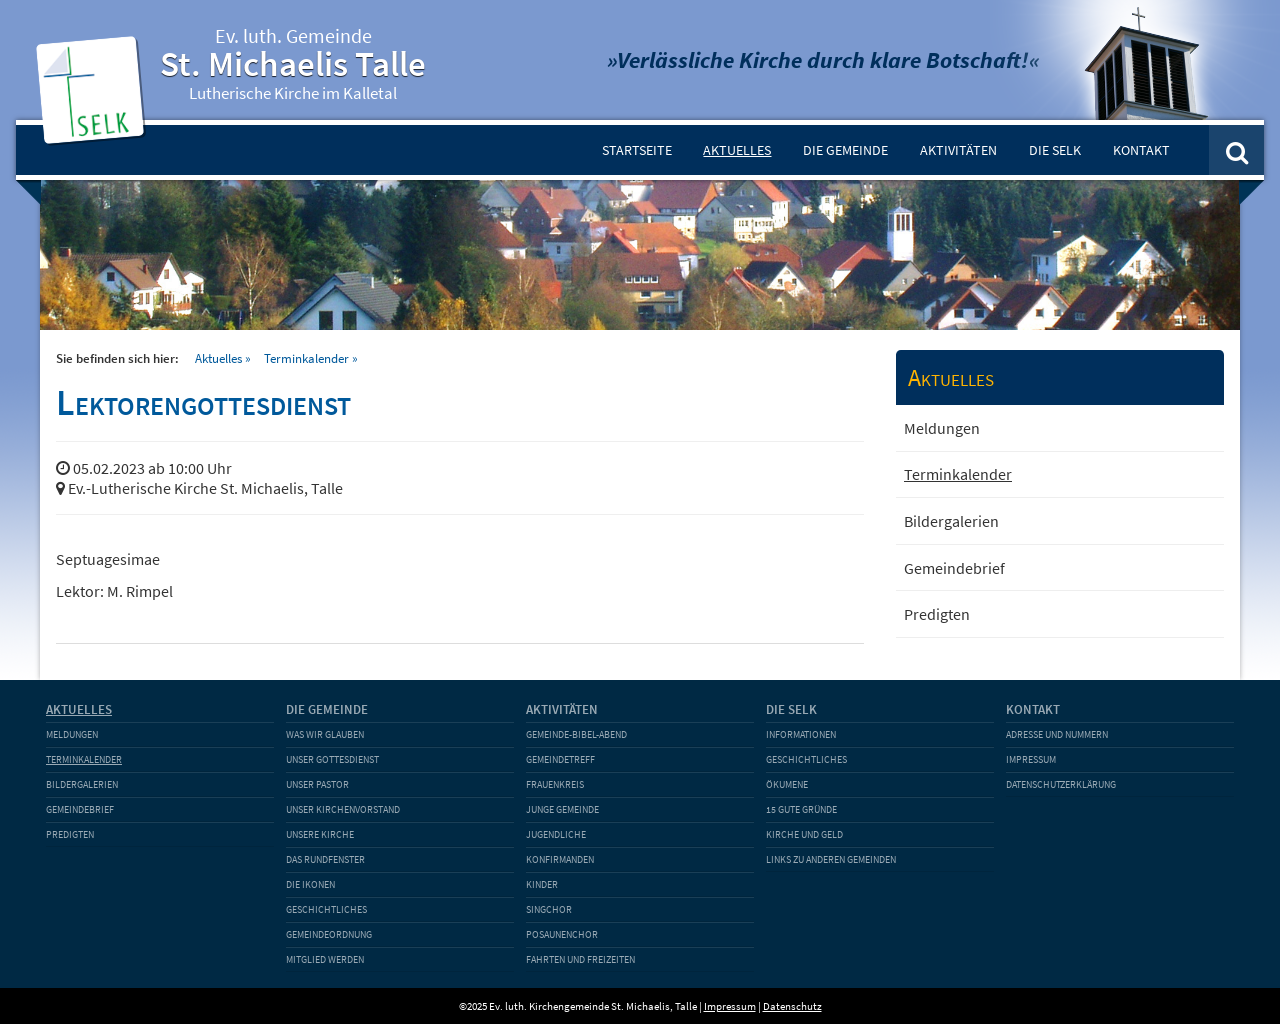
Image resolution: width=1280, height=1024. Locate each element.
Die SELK (1055, 150)
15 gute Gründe (801, 809)
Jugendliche (556, 834)
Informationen (801, 734)
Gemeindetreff (560, 759)
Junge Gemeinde (562, 809)
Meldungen (942, 428)
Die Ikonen (310, 884)
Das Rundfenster (325, 859)
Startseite (637, 150)
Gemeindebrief (954, 568)
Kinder (542, 884)
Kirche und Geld (804, 834)
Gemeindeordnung (329, 934)
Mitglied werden (325, 959)
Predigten (937, 614)
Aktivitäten (958, 150)
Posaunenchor (562, 934)
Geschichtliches (326, 909)
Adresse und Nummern (1057, 734)
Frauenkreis (555, 784)
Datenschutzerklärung (1061, 784)
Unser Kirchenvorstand (343, 809)
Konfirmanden (560, 859)
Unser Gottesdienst (332, 759)
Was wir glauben (325, 734)
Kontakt (1141, 150)
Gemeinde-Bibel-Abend (576, 734)
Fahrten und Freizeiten (580, 959)
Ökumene (787, 784)
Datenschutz (792, 1006)
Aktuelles (737, 150)
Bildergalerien (951, 521)
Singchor (549, 909)
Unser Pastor (317, 784)
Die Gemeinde (845, 150)
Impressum (1031, 759)
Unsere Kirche (320, 834)
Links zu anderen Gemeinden (831, 859)
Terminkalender (306, 358)
